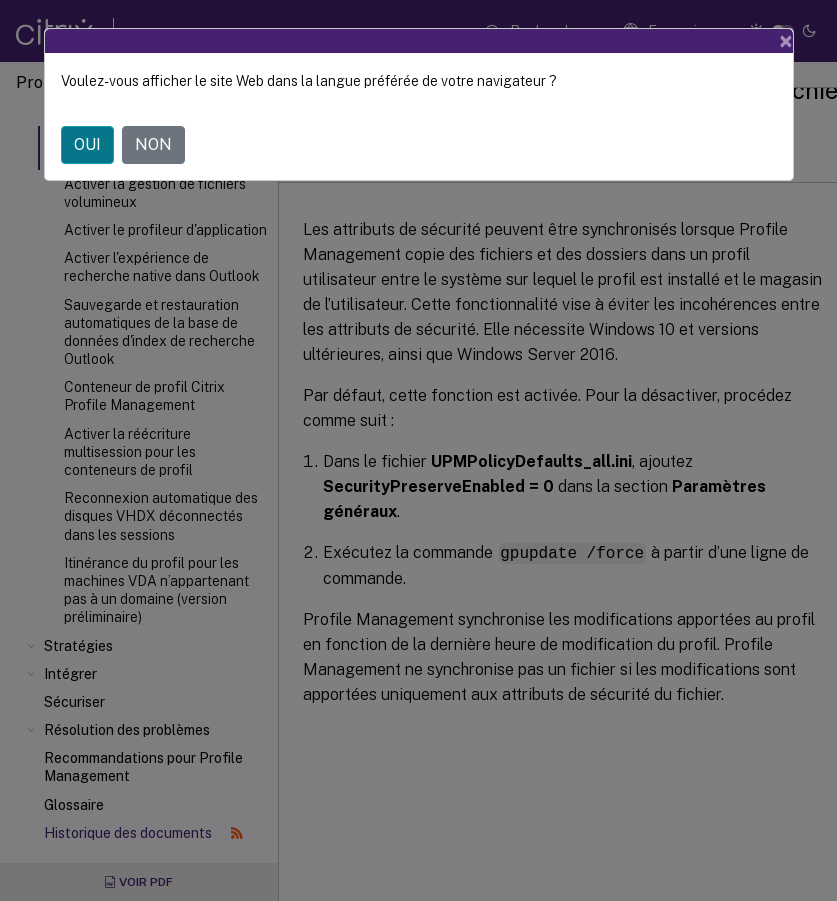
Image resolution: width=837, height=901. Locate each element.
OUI (87, 144)
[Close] (786, 41)
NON (153, 144)
